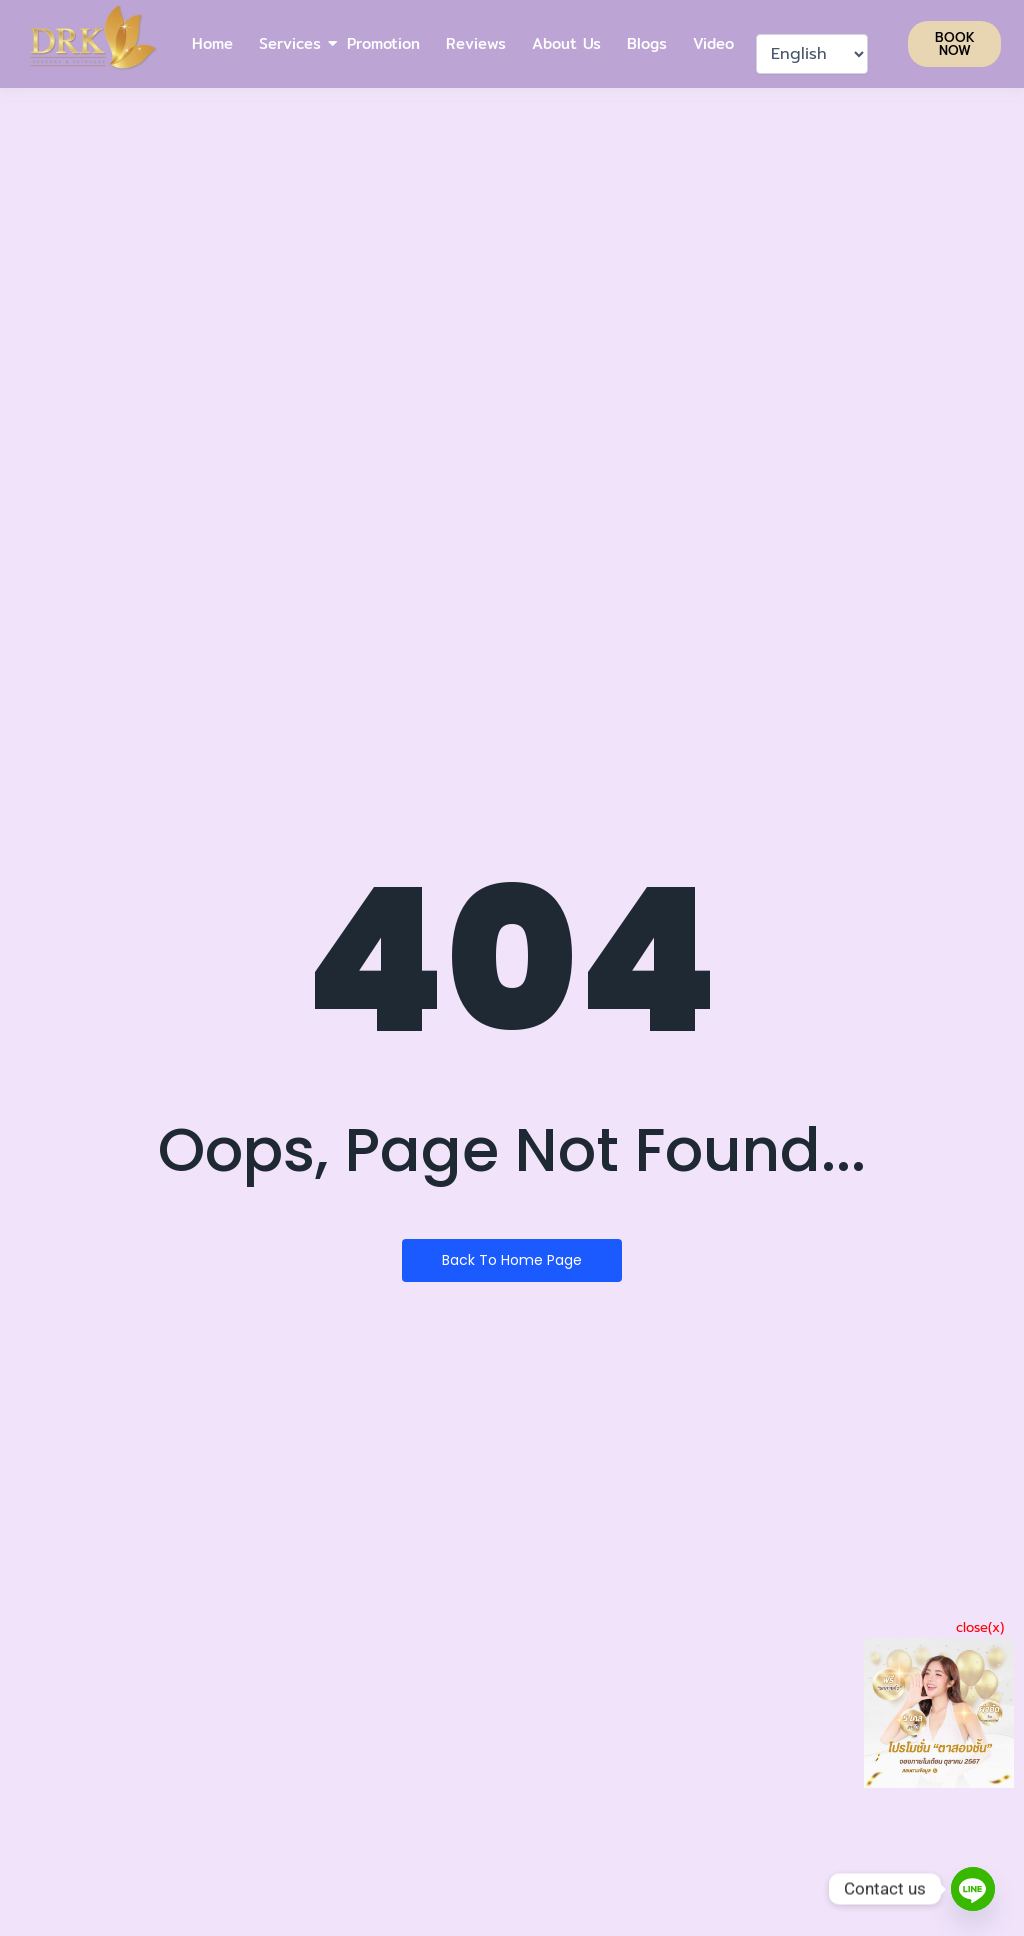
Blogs (647, 43)
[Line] (973, 1889)
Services (291, 43)
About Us (566, 43)
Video (713, 43)
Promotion (383, 43)
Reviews (476, 43)
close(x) (980, 1627)
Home (212, 43)
